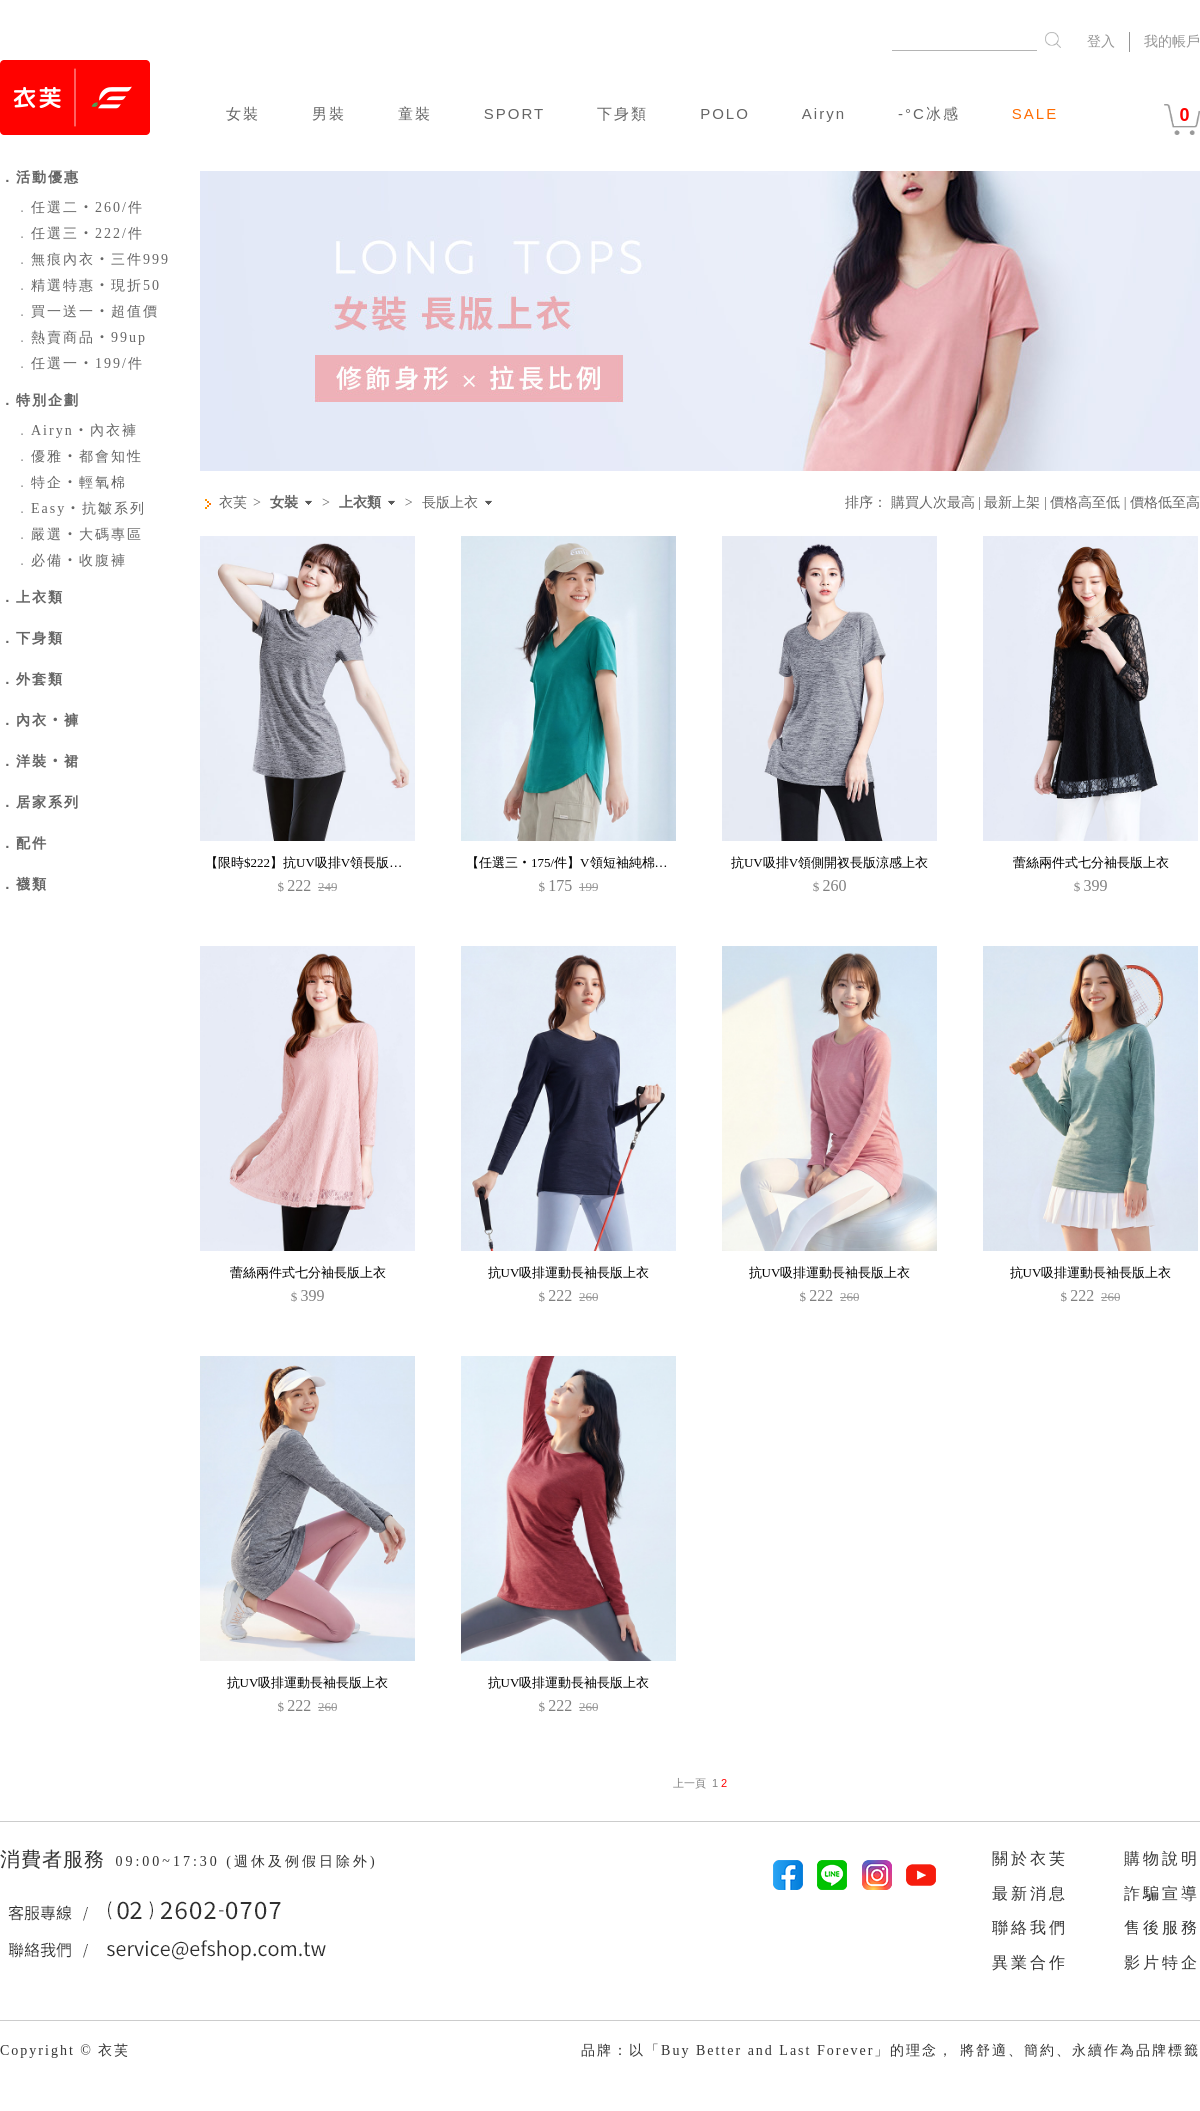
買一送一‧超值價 (87, 311)
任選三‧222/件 (79, 233)
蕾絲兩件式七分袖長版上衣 (1091, 862)
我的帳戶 (1172, 41)
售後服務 (1162, 1927)
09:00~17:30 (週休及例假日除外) (246, 1861)
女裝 (243, 113)
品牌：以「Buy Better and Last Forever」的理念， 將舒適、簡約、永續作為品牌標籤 (890, 2050)
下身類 (622, 113)
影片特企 (1162, 1962)
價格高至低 (1085, 502)
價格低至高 (1165, 502)
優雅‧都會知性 (79, 456)
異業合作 (1030, 1962)
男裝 (329, 113)
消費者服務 (55, 1859)
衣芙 (233, 502)
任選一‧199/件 (79, 363)
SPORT (514, 113)
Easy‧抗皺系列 (80, 508)
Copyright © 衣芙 (65, 2050)
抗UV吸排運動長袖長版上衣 (569, 1272)
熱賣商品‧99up (81, 337)
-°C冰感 (929, 113)
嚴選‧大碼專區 (79, 534)
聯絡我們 (1030, 1927)
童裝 (415, 113)
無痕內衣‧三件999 (92, 259)
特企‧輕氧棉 (71, 482)
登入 (1101, 41)
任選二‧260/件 (79, 207)
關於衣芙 (1030, 1858)
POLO (725, 113)
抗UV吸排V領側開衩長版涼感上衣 (829, 862)
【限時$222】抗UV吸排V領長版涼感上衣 (323, 862)
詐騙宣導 (1162, 1893)
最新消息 (1030, 1893)
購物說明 (1162, 1858)
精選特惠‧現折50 (88, 285)
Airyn (824, 113)
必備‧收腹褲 (71, 560)
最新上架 (1012, 502)
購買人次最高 (933, 502)
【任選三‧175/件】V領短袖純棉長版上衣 (586, 862)
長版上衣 (450, 503)
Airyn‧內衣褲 (76, 430)
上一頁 (689, 1783)
